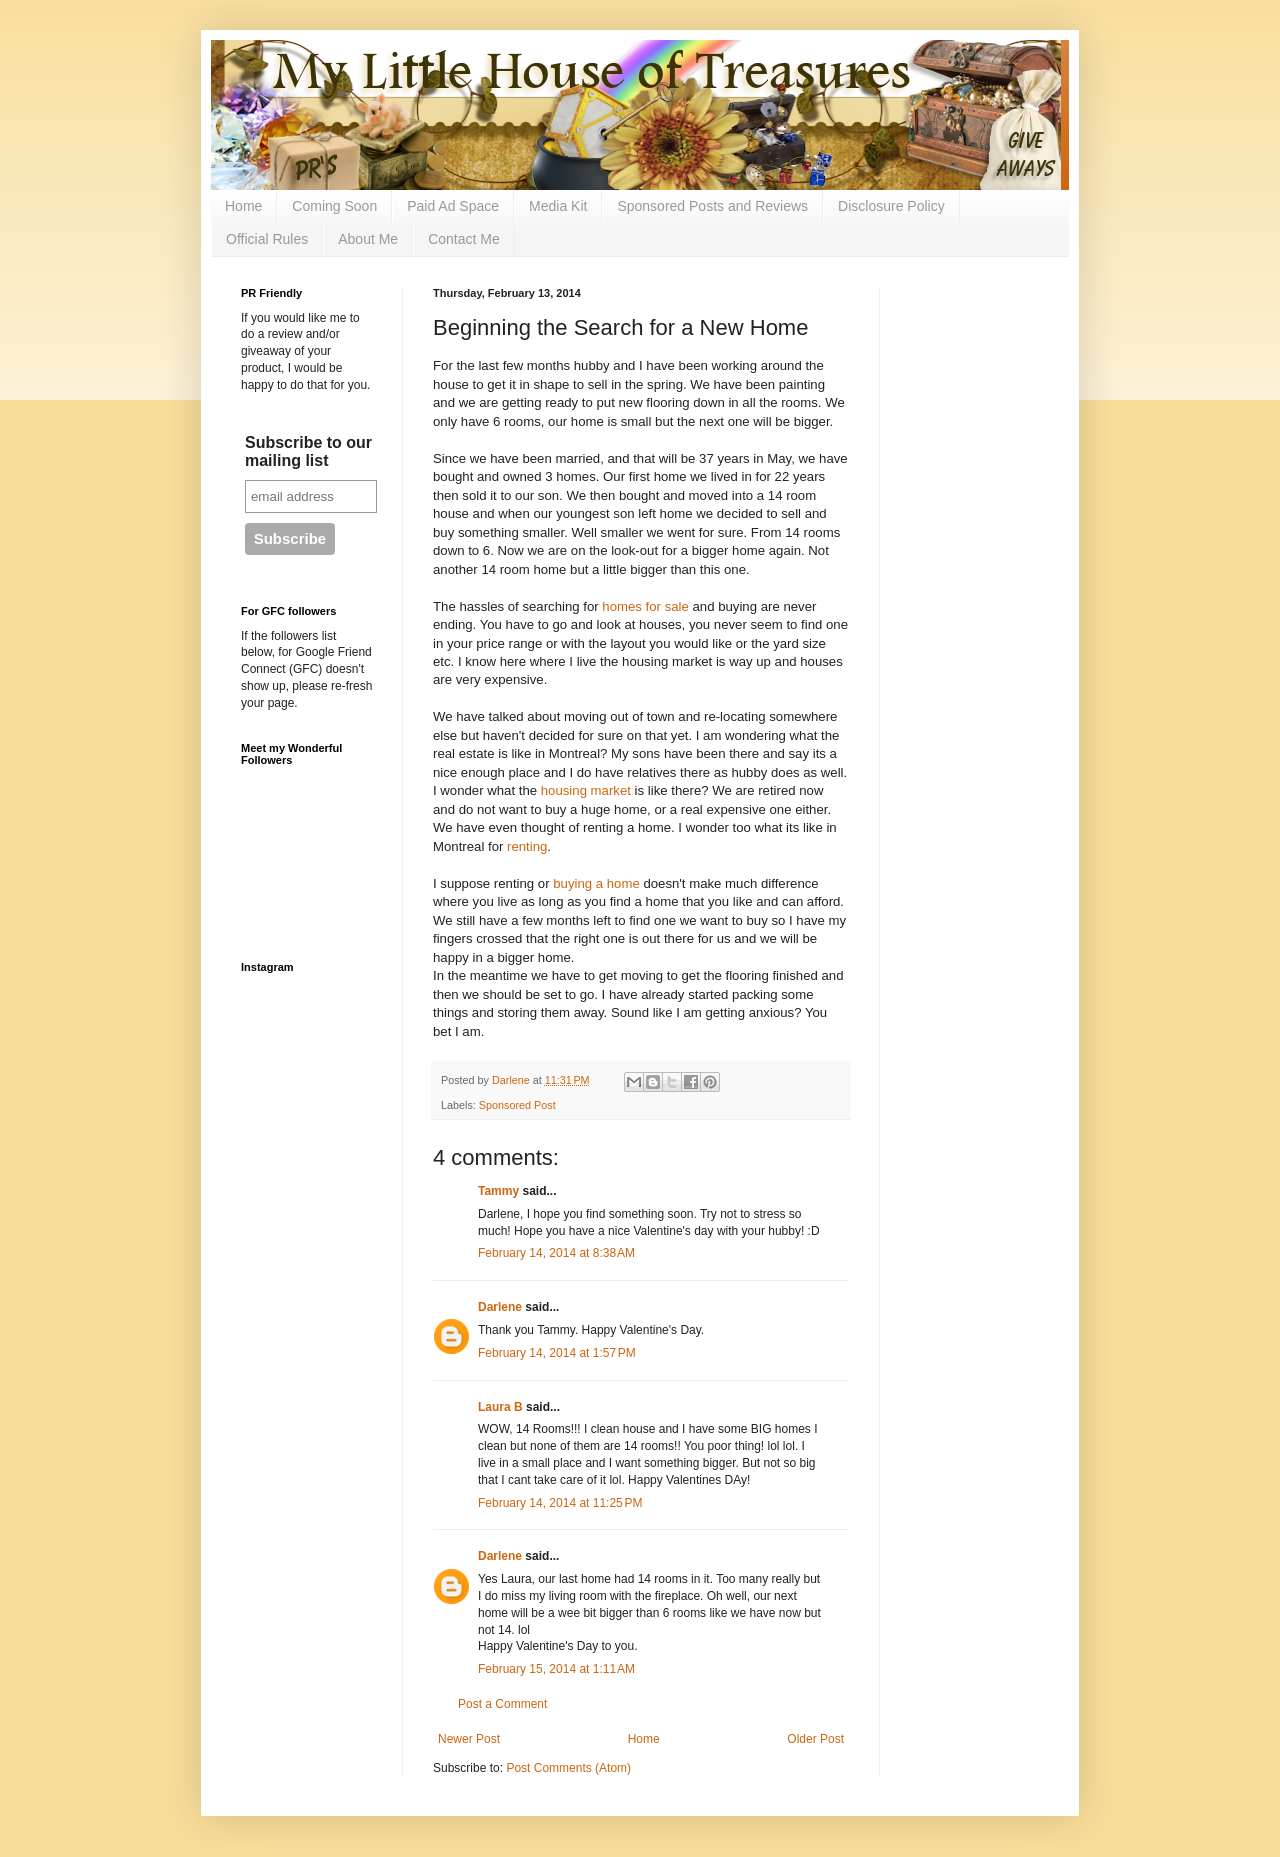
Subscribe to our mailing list (308, 451)
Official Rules (267, 239)
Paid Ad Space (453, 206)
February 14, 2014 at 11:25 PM (560, 1503)
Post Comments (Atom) (568, 1768)
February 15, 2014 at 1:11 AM (556, 1669)
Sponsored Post (517, 1105)
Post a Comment (502, 1704)
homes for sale (645, 606)
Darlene (500, 1307)
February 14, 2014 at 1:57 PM (557, 1353)
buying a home (596, 883)
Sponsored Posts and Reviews (712, 206)
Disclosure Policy (891, 206)
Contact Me (464, 239)
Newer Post (469, 1739)
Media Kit (558, 206)
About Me (368, 239)
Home (243, 206)
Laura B (500, 1407)
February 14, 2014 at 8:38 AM (556, 1253)
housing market (586, 790)
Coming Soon (334, 206)
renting (527, 846)
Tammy (498, 1191)
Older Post (815, 1739)
